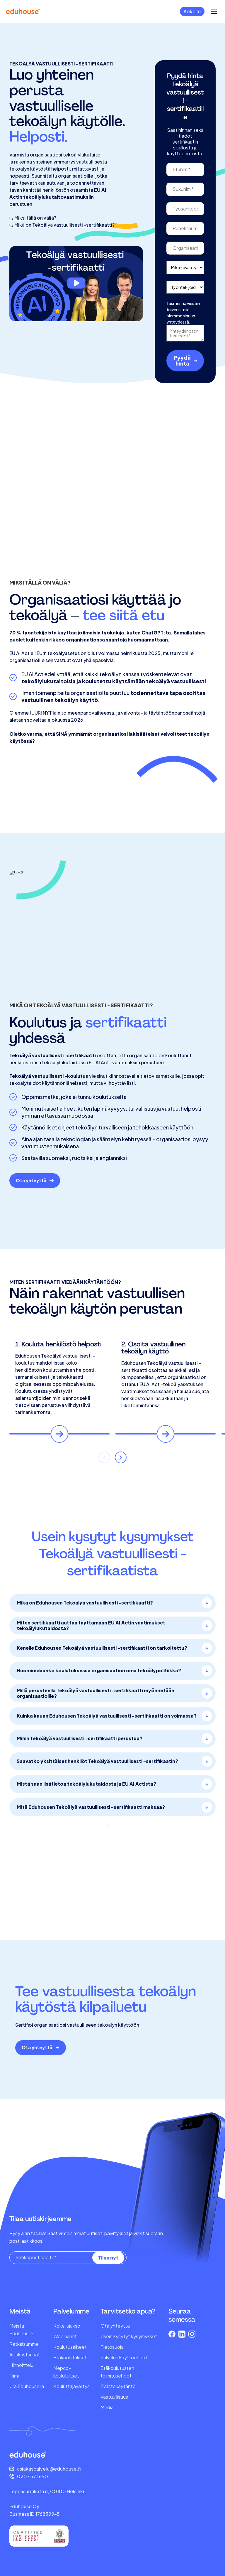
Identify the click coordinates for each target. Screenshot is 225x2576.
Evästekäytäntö (118, 2386)
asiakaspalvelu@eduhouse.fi (49, 2469)
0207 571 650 (32, 2476)
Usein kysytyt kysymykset (128, 2336)
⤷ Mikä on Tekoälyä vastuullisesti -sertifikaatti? (62, 250)
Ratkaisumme (24, 2344)
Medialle (109, 2407)
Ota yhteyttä (115, 2326)
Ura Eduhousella (26, 2386)
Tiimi (14, 2376)
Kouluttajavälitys (71, 2386)
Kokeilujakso (66, 2326)
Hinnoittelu (21, 2365)
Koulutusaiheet (70, 2347)
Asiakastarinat (24, 2354)
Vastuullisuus (114, 2397)
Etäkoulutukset (70, 2357)
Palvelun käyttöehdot (123, 2357)
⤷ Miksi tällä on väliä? (32, 243)
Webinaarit (65, 2336)
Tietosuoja (112, 2347)
